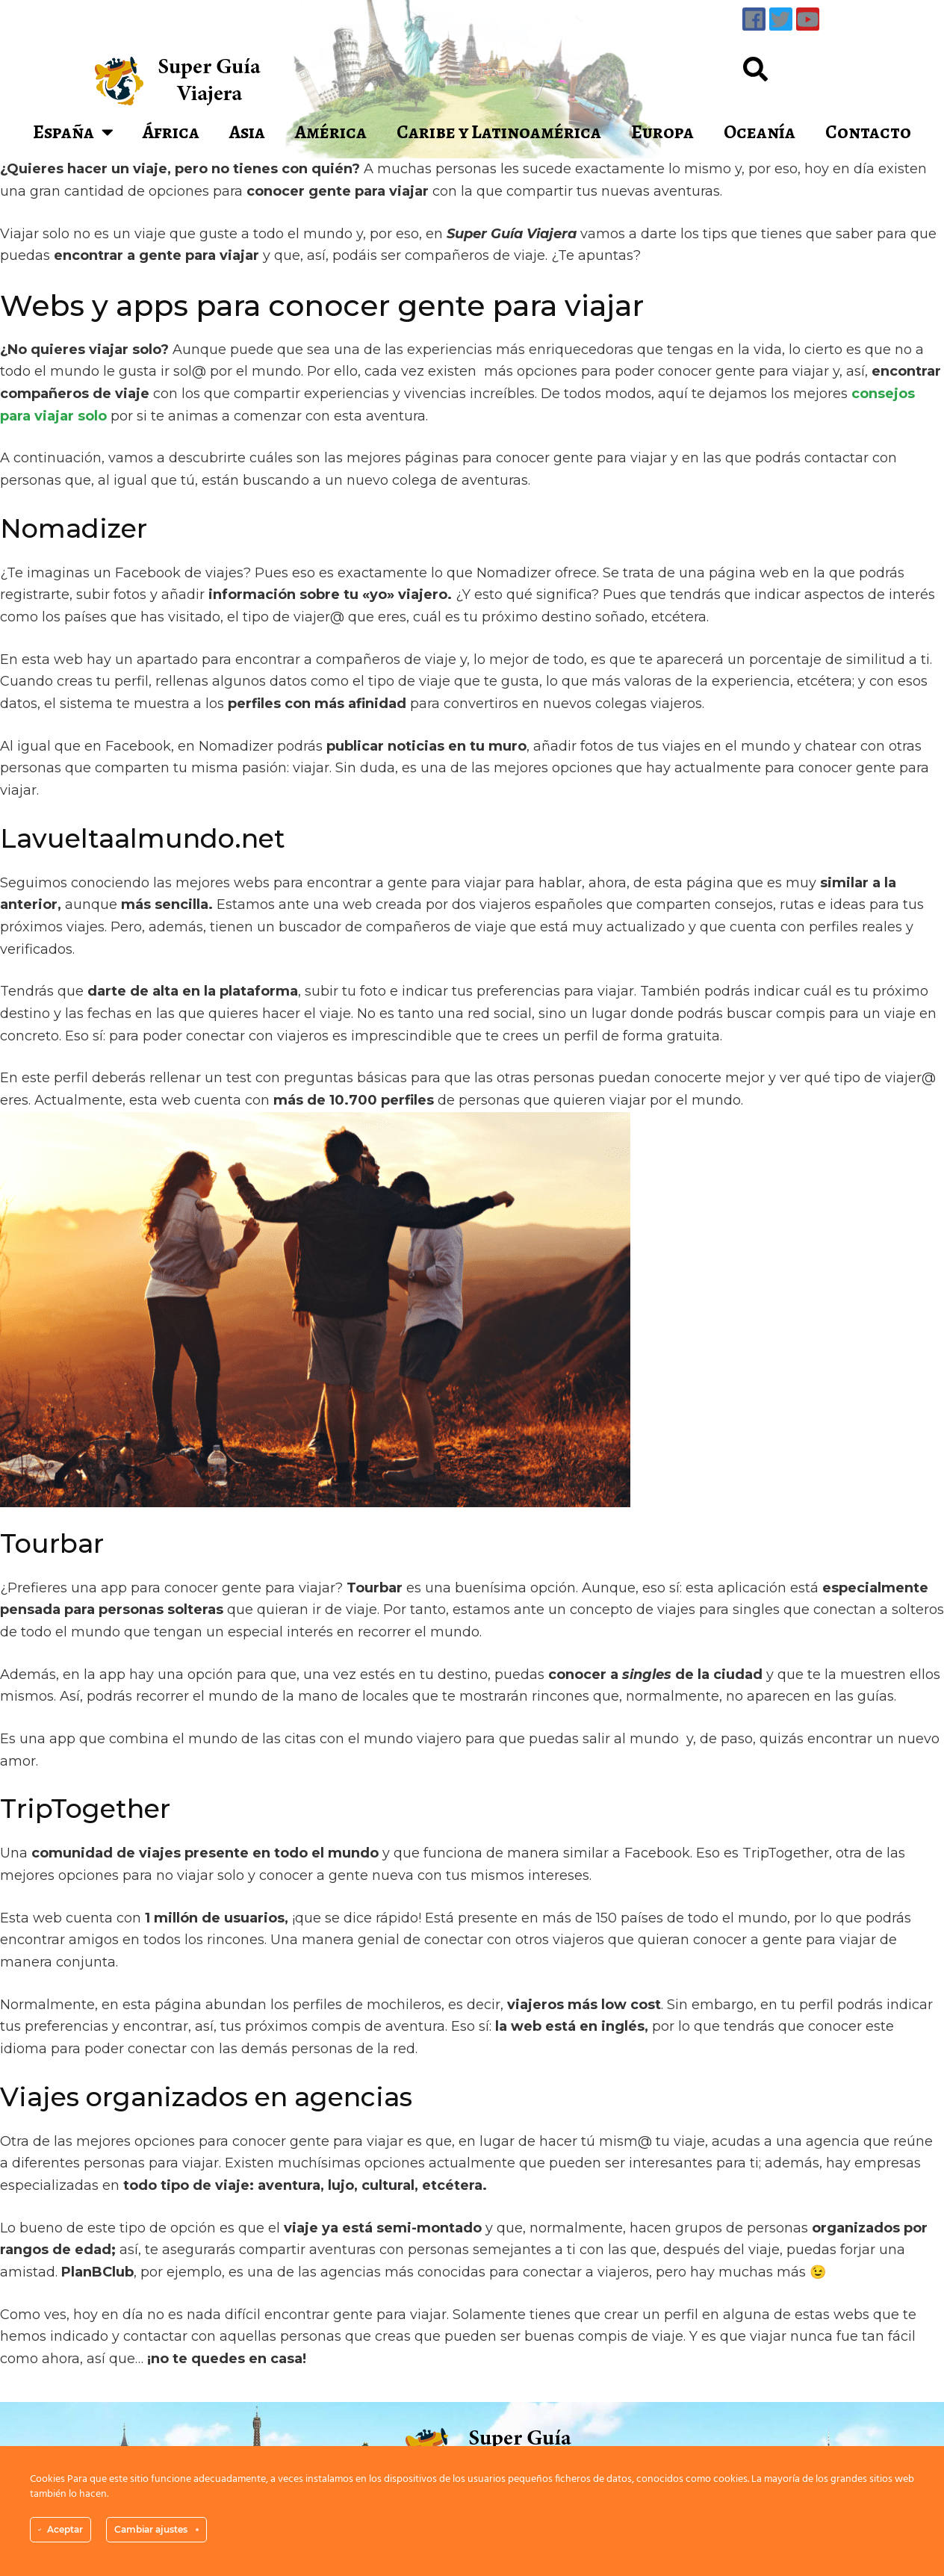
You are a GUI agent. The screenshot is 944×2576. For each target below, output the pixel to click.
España (73, 132)
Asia (247, 132)
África (171, 132)
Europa (662, 132)
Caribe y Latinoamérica (499, 132)
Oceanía (759, 132)
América (331, 132)
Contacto (868, 132)
